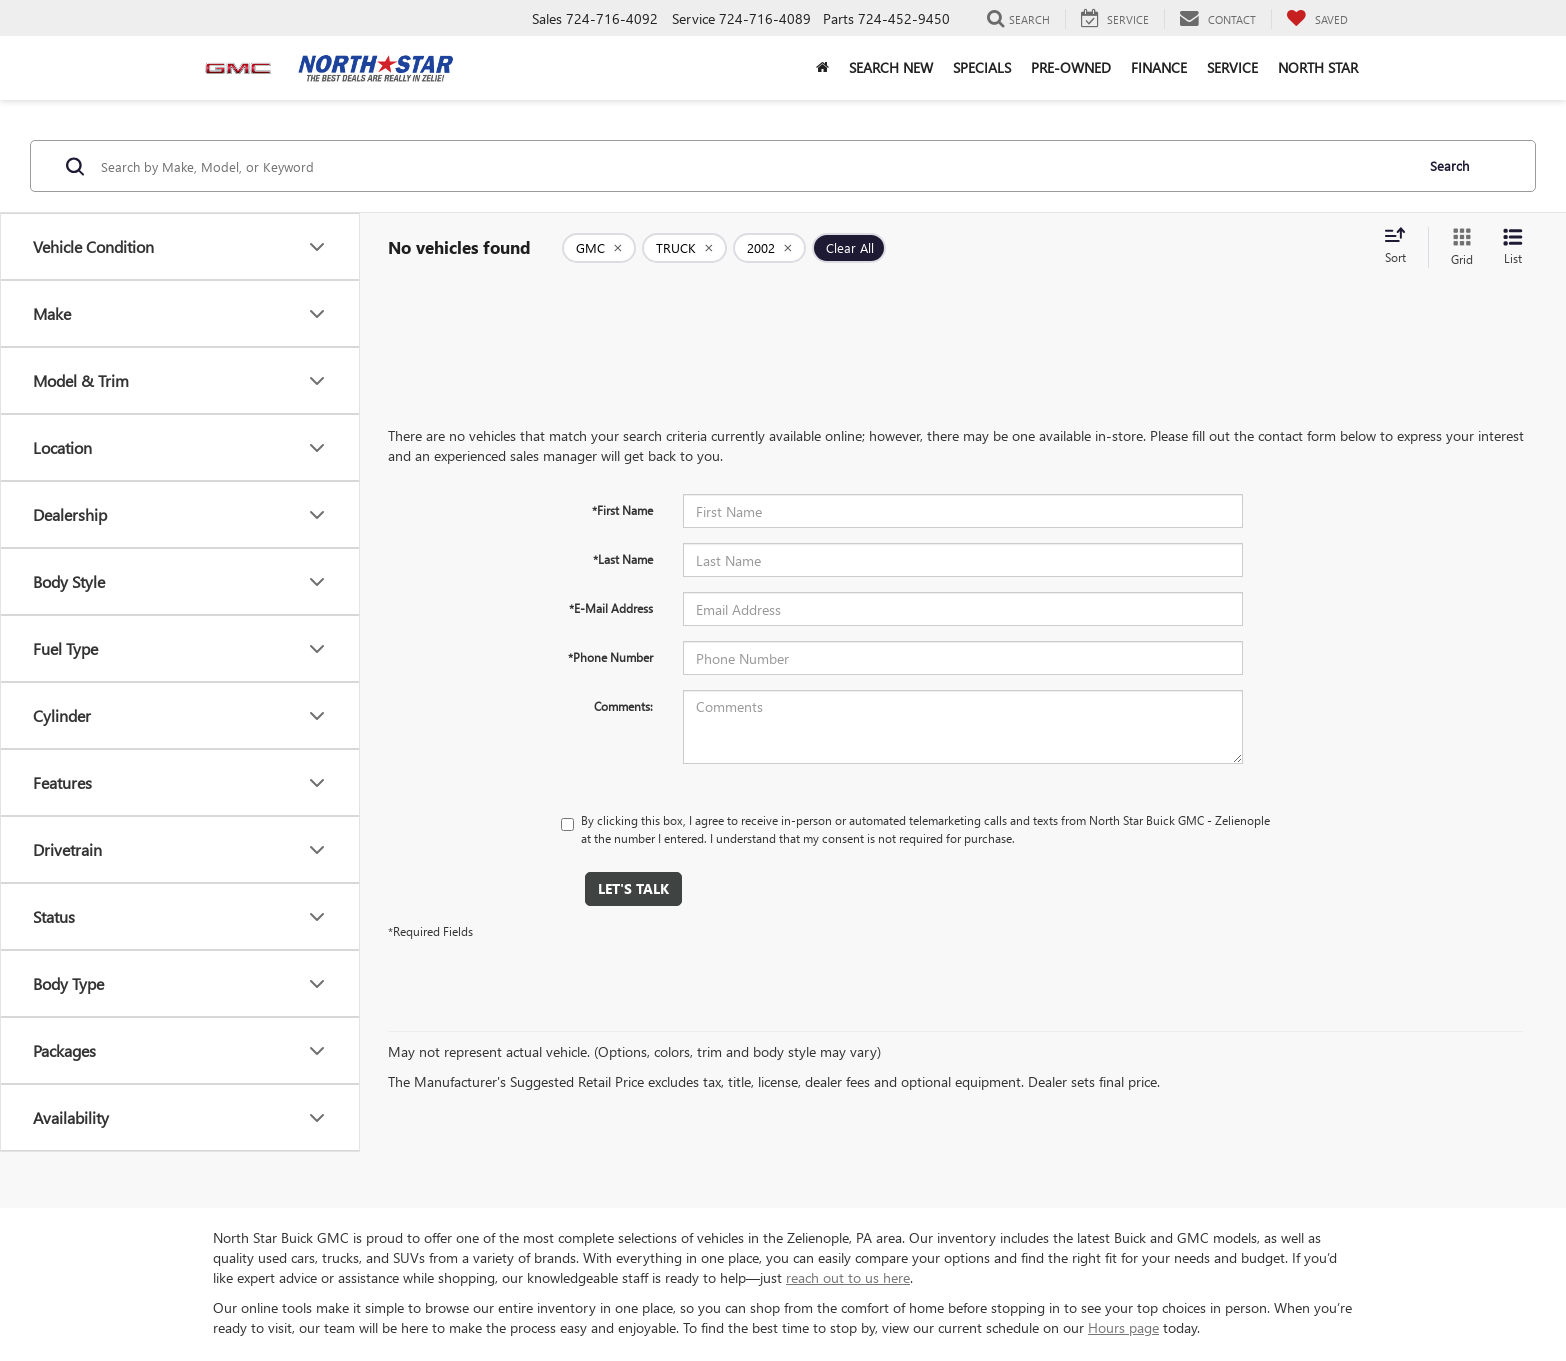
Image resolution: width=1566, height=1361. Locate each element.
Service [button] (1232, 67)
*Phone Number (610, 657)
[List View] (1513, 247)
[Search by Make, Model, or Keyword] (754, 166)
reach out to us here (848, 1277)
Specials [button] (982, 67)
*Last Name (623, 559)
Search (1449, 165)
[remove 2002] (769, 248)
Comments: (623, 706)
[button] (822, 68)
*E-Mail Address (611, 608)
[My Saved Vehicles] (1317, 19)
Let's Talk (633, 888)
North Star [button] (1318, 67)
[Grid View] (1458, 247)
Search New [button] (891, 67)
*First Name (622, 510)
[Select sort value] (1401, 247)
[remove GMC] (599, 248)
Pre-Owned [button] (1071, 67)
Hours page (1123, 1327)
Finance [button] (1159, 67)
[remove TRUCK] (684, 248)
